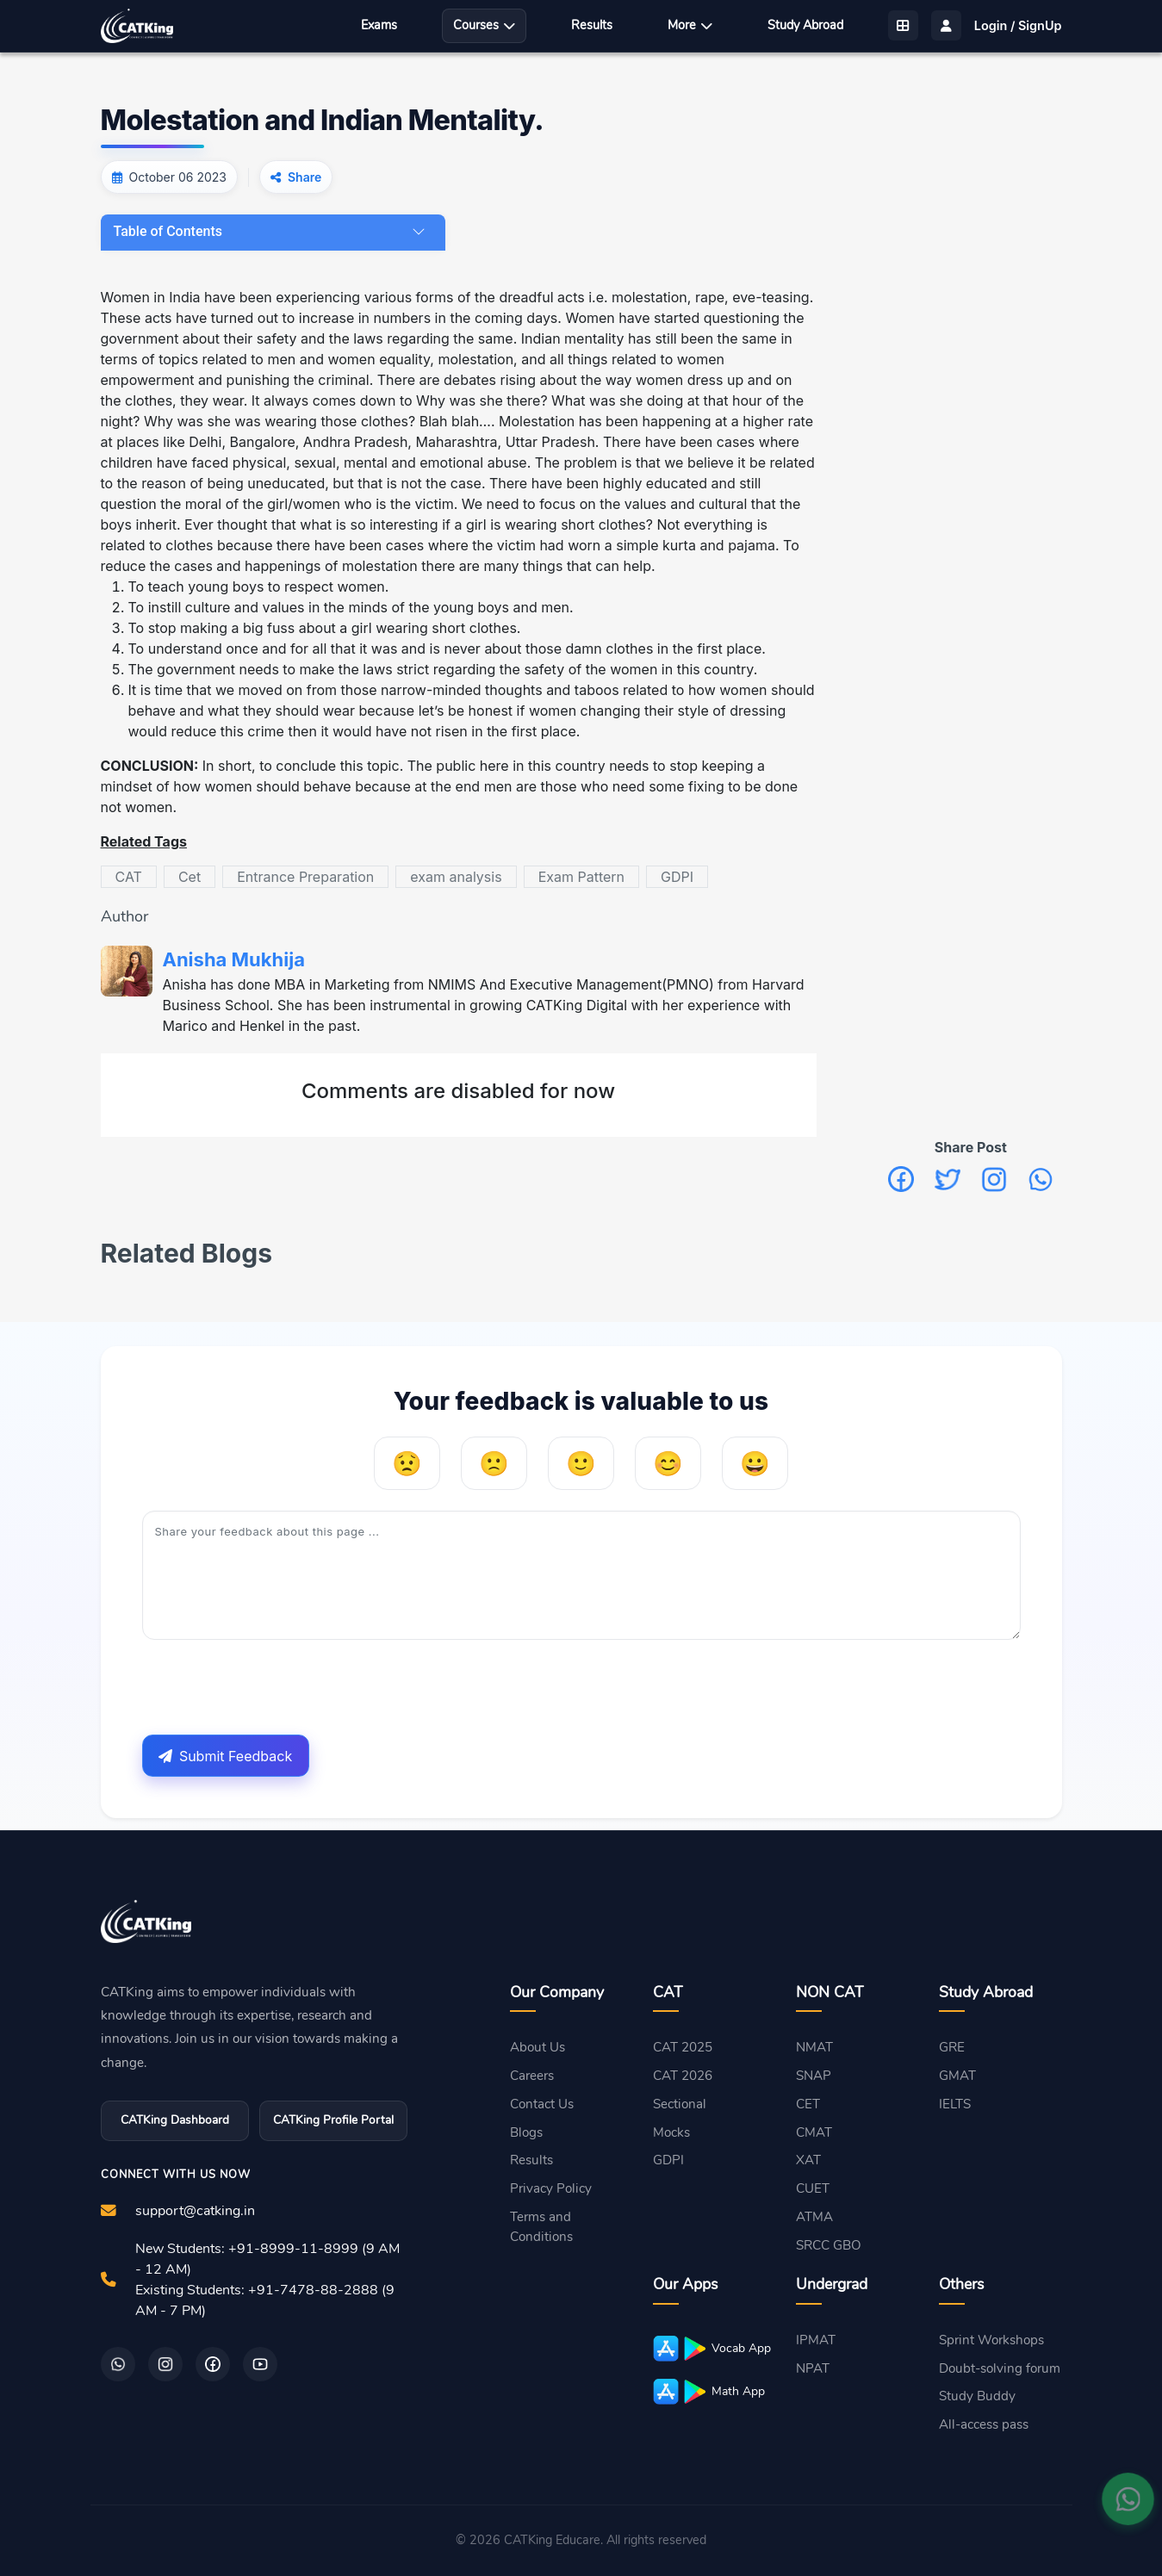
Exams (379, 25)
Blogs (526, 2132)
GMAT (957, 2075)
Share (304, 177)
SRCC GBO (828, 2245)
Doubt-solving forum (999, 2368)
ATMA (814, 2216)
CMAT (814, 2132)
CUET (813, 2188)
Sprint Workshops (991, 2340)
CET (808, 2104)
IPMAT (816, 2340)
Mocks (671, 2132)
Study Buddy (977, 2396)
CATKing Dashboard (175, 2120)
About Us (537, 2047)
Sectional (679, 2104)
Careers (532, 2075)
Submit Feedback (225, 1756)
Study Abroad (805, 25)
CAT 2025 (682, 2047)
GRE (952, 2047)
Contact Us (542, 2104)
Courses (484, 25)
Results (591, 25)
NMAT (814, 2047)
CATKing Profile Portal (333, 2120)
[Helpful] (668, 1463)
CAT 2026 (682, 2075)
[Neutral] (581, 1463)
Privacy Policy (551, 2188)
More (690, 25)
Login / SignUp (1018, 25)
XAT (808, 2160)
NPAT (813, 2368)
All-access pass (983, 2424)
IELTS (955, 2104)
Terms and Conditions (541, 2226)
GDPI (668, 2160)
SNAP (813, 2075)
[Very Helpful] (755, 1463)
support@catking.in (195, 2210)
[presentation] (273, 1687)
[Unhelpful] (494, 1463)
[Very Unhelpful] (407, 1463)
